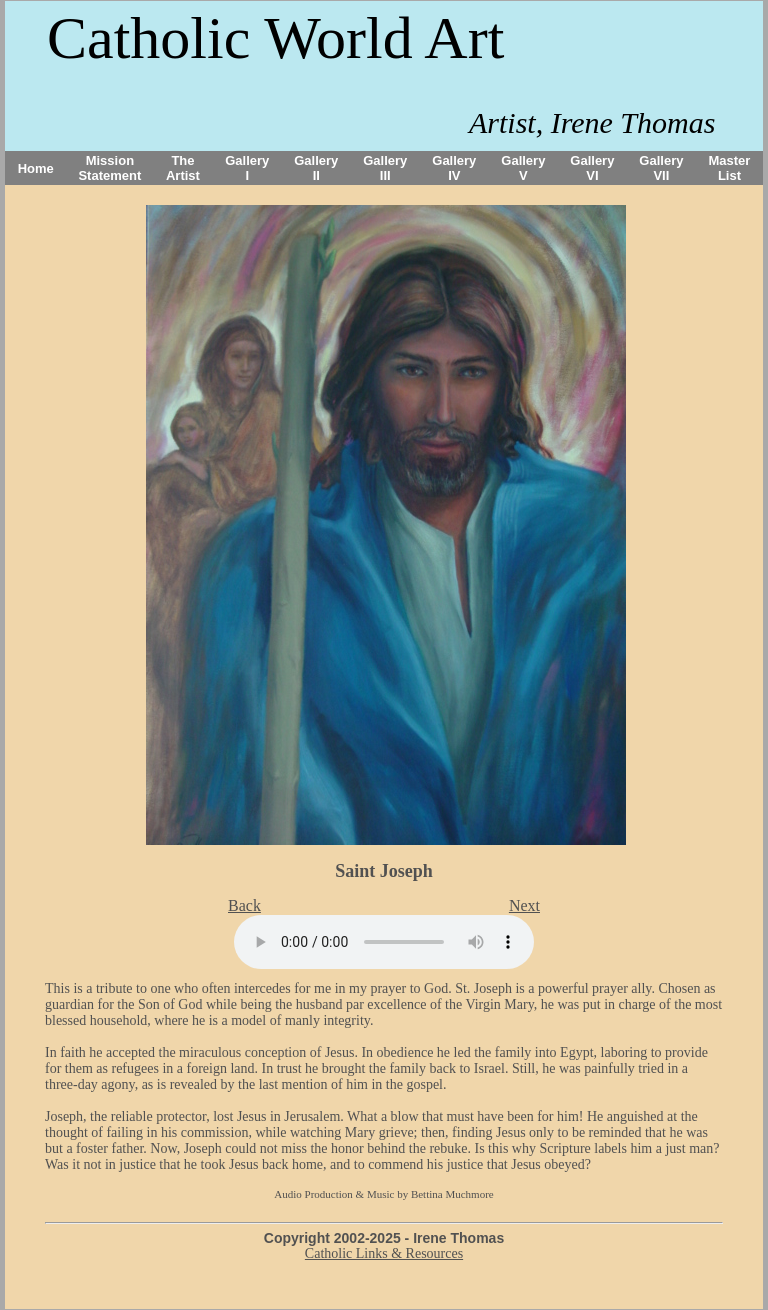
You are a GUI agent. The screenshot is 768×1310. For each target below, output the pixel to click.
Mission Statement (109, 168)
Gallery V (523, 168)
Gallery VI (592, 168)
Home (36, 168)
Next (524, 905)
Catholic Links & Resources (384, 1253)
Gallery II (316, 168)
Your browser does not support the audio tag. (384, 942)
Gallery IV (454, 168)
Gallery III (385, 168)
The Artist (183, 168)
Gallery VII (661, 168)
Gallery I (247, 168)
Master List (730, 168)
